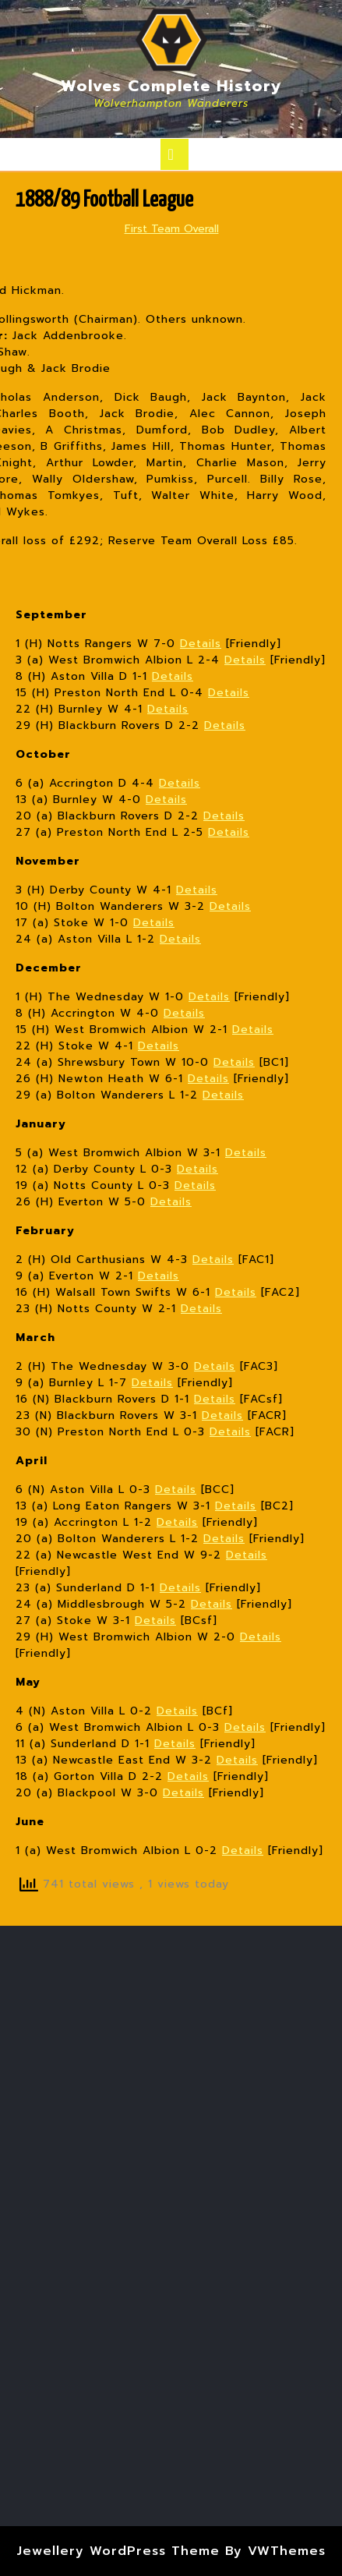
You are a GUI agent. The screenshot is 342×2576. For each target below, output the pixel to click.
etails (227, 1095)
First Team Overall (172, 229)
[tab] (174, 154)
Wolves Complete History (171, 85)
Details (200, 643)
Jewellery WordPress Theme (118, 2551)
